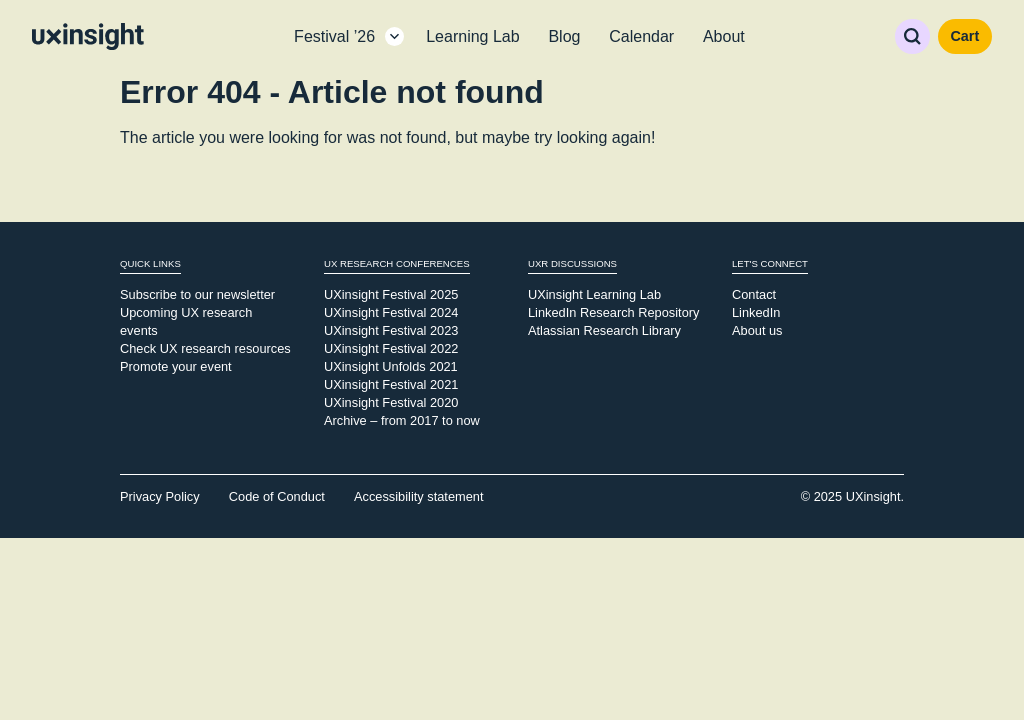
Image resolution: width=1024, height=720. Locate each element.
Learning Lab (472, 36)
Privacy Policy (160, 496)
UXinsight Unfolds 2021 (391, 366)
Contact (754, 294)
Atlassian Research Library (604, 330)
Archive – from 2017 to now (402, 420)
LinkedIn (756, 312)
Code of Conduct (277, 496)
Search (912, 36)
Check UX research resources (205, 348)
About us (757, 330)
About (724, 36)
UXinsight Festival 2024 (391, 312)
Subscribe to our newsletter (197, 294)
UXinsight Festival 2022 (391, 348)
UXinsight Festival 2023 (391, 330)
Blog (564, 36)
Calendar (641, 36)
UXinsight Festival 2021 (391, 384)
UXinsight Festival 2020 (391, 402)
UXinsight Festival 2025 (391, 294)
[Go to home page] (88, 36)
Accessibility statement (418, 496)
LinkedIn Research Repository (613, 312)
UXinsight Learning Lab (594, 294)
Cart (964, 36)
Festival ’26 (334, 36)
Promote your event (176, 366)
